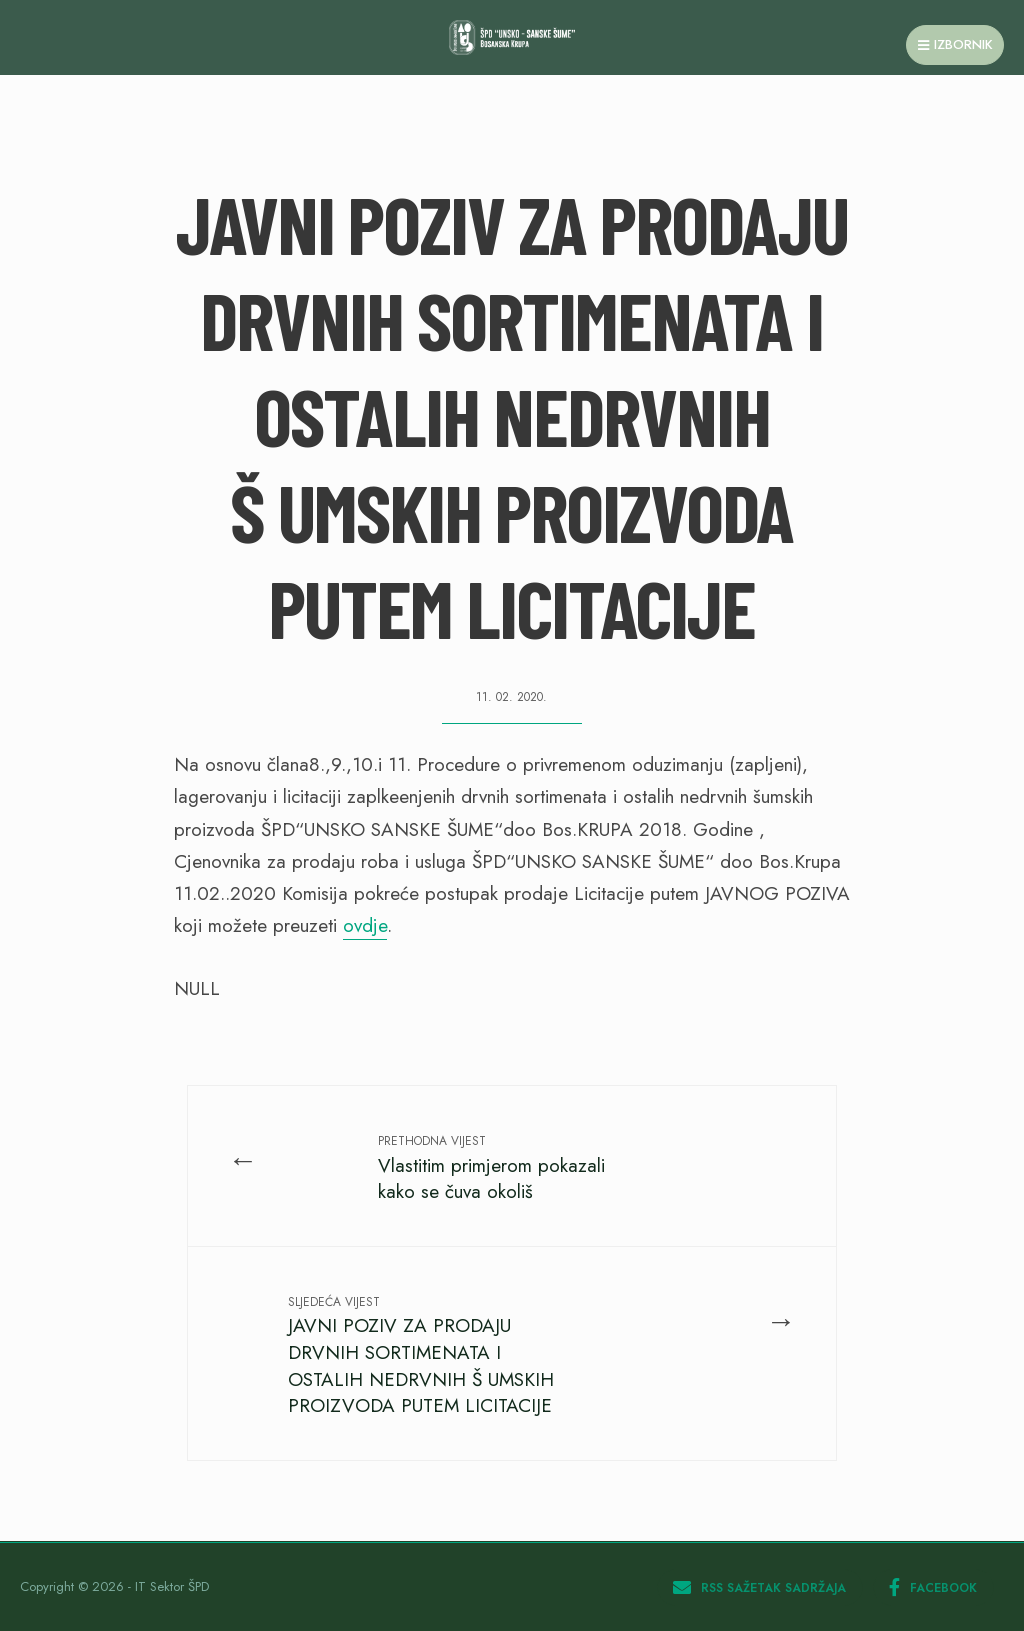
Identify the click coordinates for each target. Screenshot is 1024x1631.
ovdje (365, 925)
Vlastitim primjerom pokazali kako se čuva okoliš (491, 1168)
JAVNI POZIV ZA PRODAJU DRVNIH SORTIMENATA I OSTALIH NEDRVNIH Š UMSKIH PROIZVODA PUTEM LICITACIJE (421, 1356)
